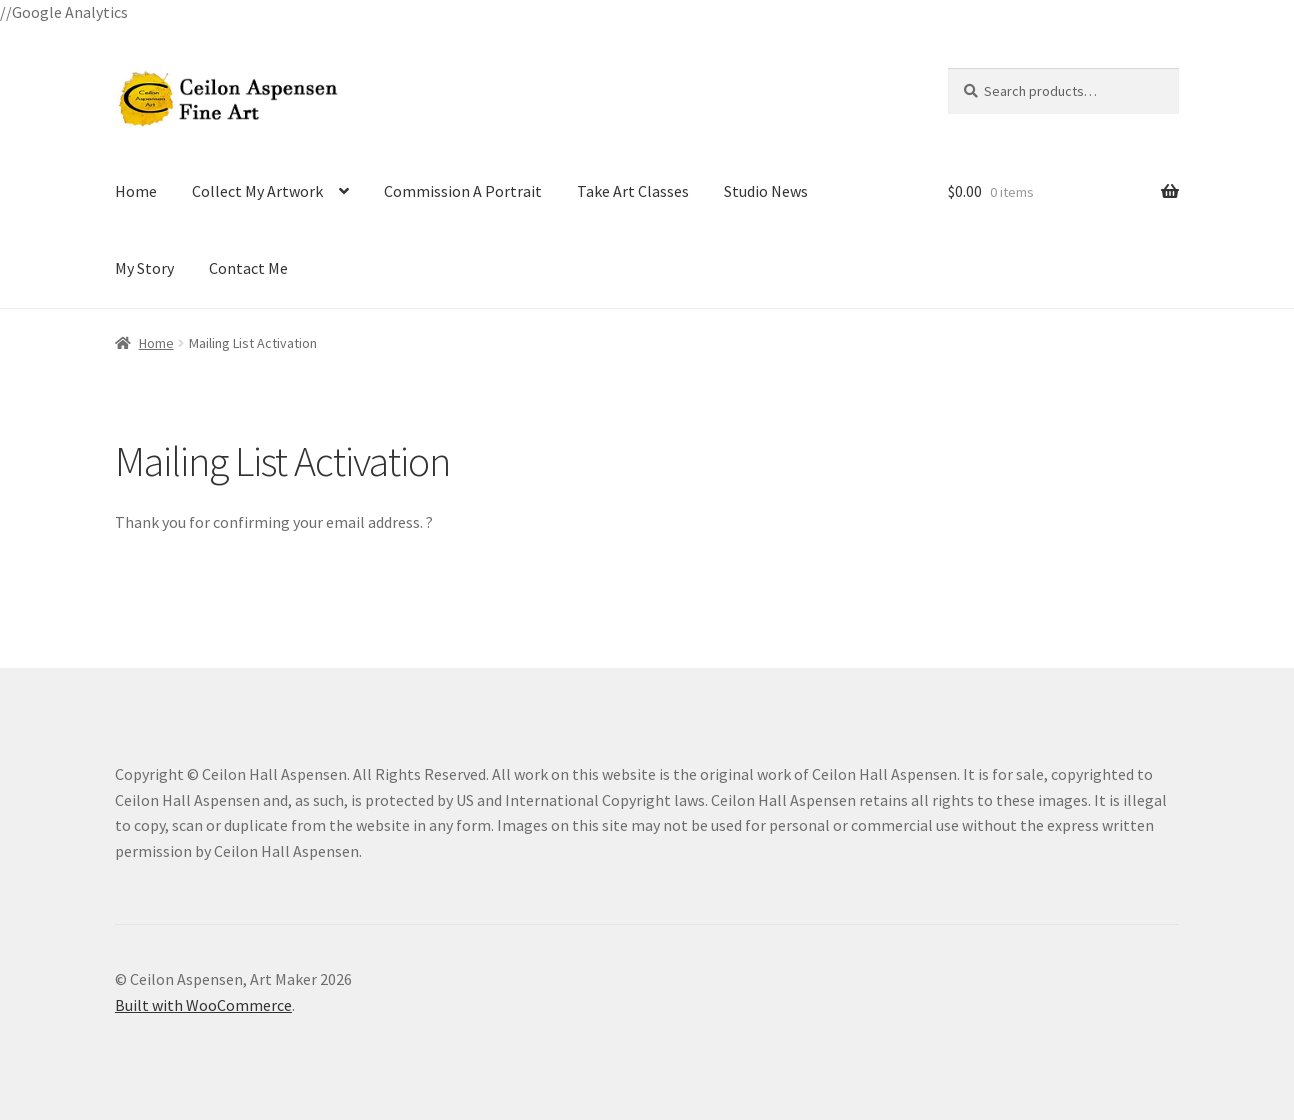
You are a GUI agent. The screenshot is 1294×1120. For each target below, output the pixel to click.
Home (136, 191)
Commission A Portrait (463, 191)
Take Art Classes (633, 191)
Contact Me (248, 268)
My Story (144, 268)
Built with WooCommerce (203, 1005)
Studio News (766, 191)
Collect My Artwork (257, 191)
